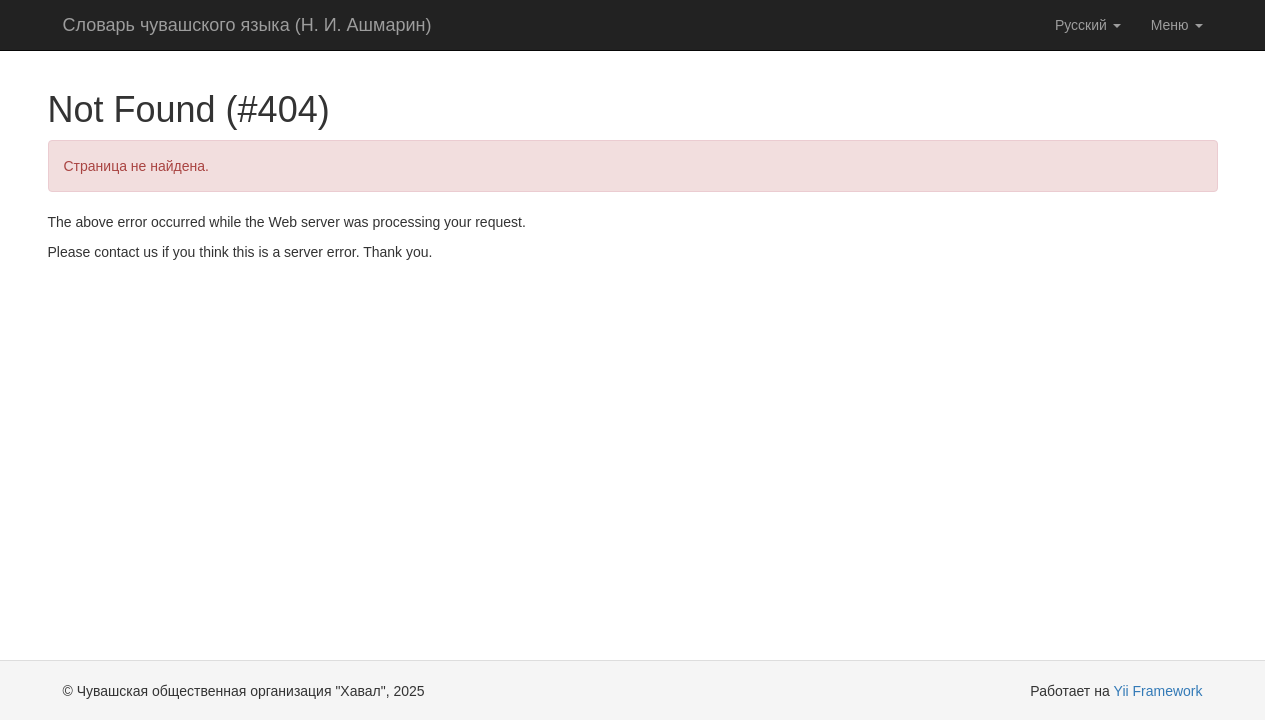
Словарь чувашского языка (247, 25)
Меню (1177, 25)
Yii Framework (1158, 691)
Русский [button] (1088, 25)
